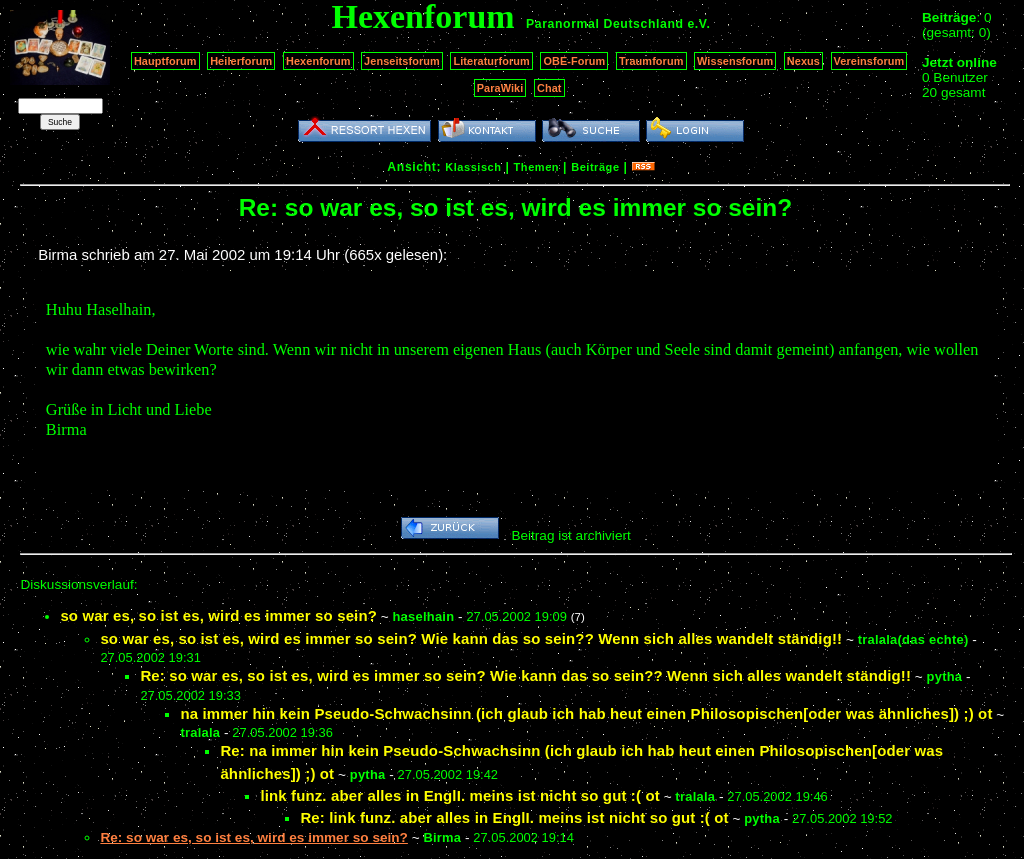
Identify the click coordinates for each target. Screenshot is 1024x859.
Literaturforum (491, 61)
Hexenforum (318, 61)
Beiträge (595, 167)
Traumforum (651, 61)
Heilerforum (241, 61)
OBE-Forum (574, 61)
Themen (536, 167)
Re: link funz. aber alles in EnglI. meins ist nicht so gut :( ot (514, 817)
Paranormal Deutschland (605, 24)
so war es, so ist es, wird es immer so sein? (218, 615)
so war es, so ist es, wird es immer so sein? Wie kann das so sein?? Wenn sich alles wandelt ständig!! (471, 638)
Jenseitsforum (402, 61)
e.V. (698, 24)
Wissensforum (735, 61)
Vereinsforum (869, 61)
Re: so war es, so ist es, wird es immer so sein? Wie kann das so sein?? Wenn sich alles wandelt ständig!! (525, 675)
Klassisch (473, 167)
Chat (549, 88)
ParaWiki (500, 88)
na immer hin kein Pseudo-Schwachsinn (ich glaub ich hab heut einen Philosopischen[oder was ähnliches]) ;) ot (586, 713)
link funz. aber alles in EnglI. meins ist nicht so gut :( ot (459, 795)
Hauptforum (165, 61)
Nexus (803, 61)
